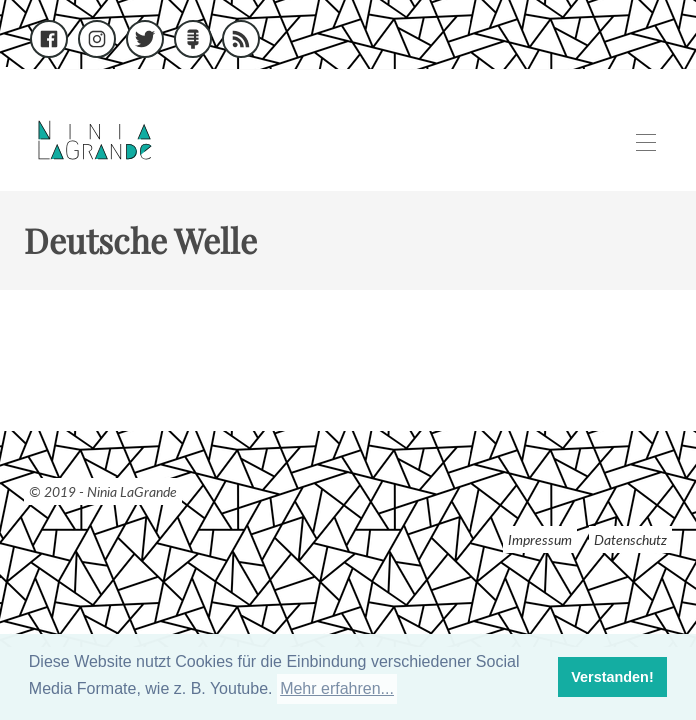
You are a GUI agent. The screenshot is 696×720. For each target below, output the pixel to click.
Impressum (540, 539)
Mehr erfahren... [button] (337, 688)
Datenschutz (630, 539)
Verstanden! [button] (612, 677)
